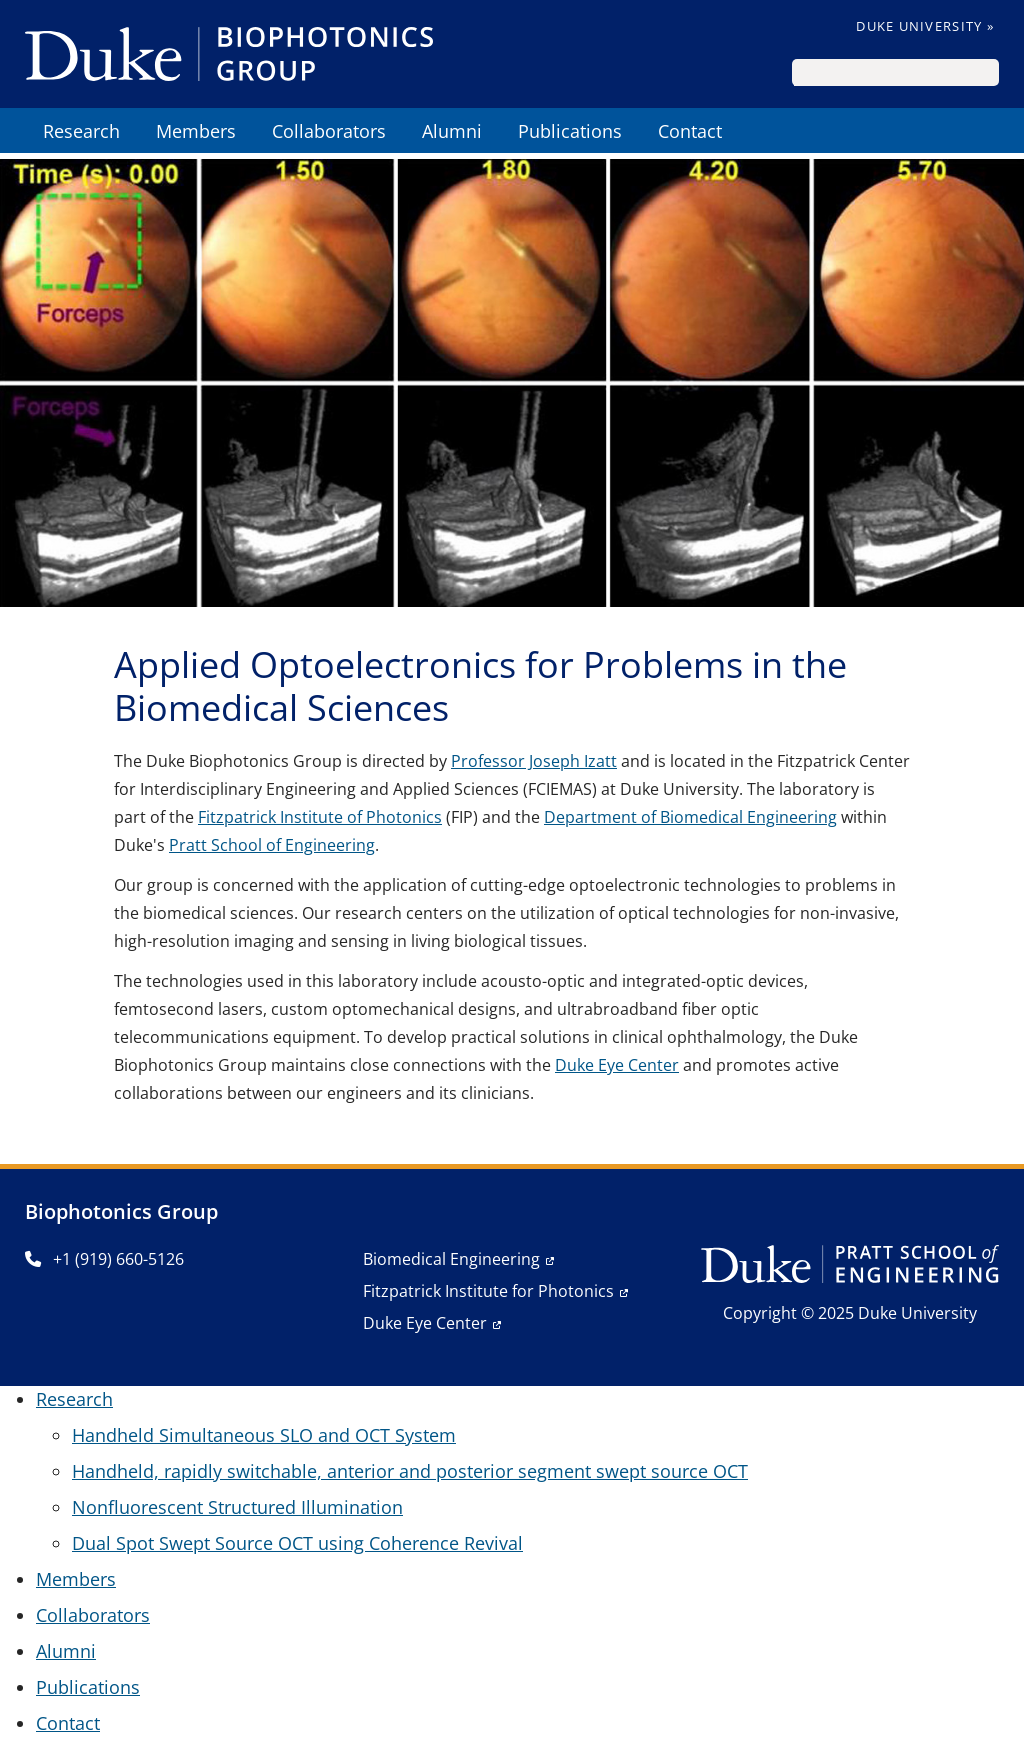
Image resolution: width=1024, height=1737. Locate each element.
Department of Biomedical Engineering (690, 817)
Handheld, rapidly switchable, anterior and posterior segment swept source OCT (410, 1471)
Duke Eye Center (617, 1065)
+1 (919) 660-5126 (104, 1259)
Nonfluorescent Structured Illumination (237, 1507)
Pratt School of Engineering (272, 845)
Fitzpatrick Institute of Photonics (320, 817)
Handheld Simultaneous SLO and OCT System (264, 1435)
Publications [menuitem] (570, 131)
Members (76, 1579)
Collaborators (93, 1615)
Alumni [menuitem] (452, 131)
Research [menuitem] (81, 131)
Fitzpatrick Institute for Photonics (488, 1291)
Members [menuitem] (196, 131)
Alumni (66, 1651)
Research (74, 1399)
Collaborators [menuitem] (329, 131)
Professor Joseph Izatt (534, 761)
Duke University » (925, 26)
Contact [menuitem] (690, 131)
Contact (68, 1723)
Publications (88, 1687)
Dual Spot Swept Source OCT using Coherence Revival (297, 1543)
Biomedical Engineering (451, 1259)
